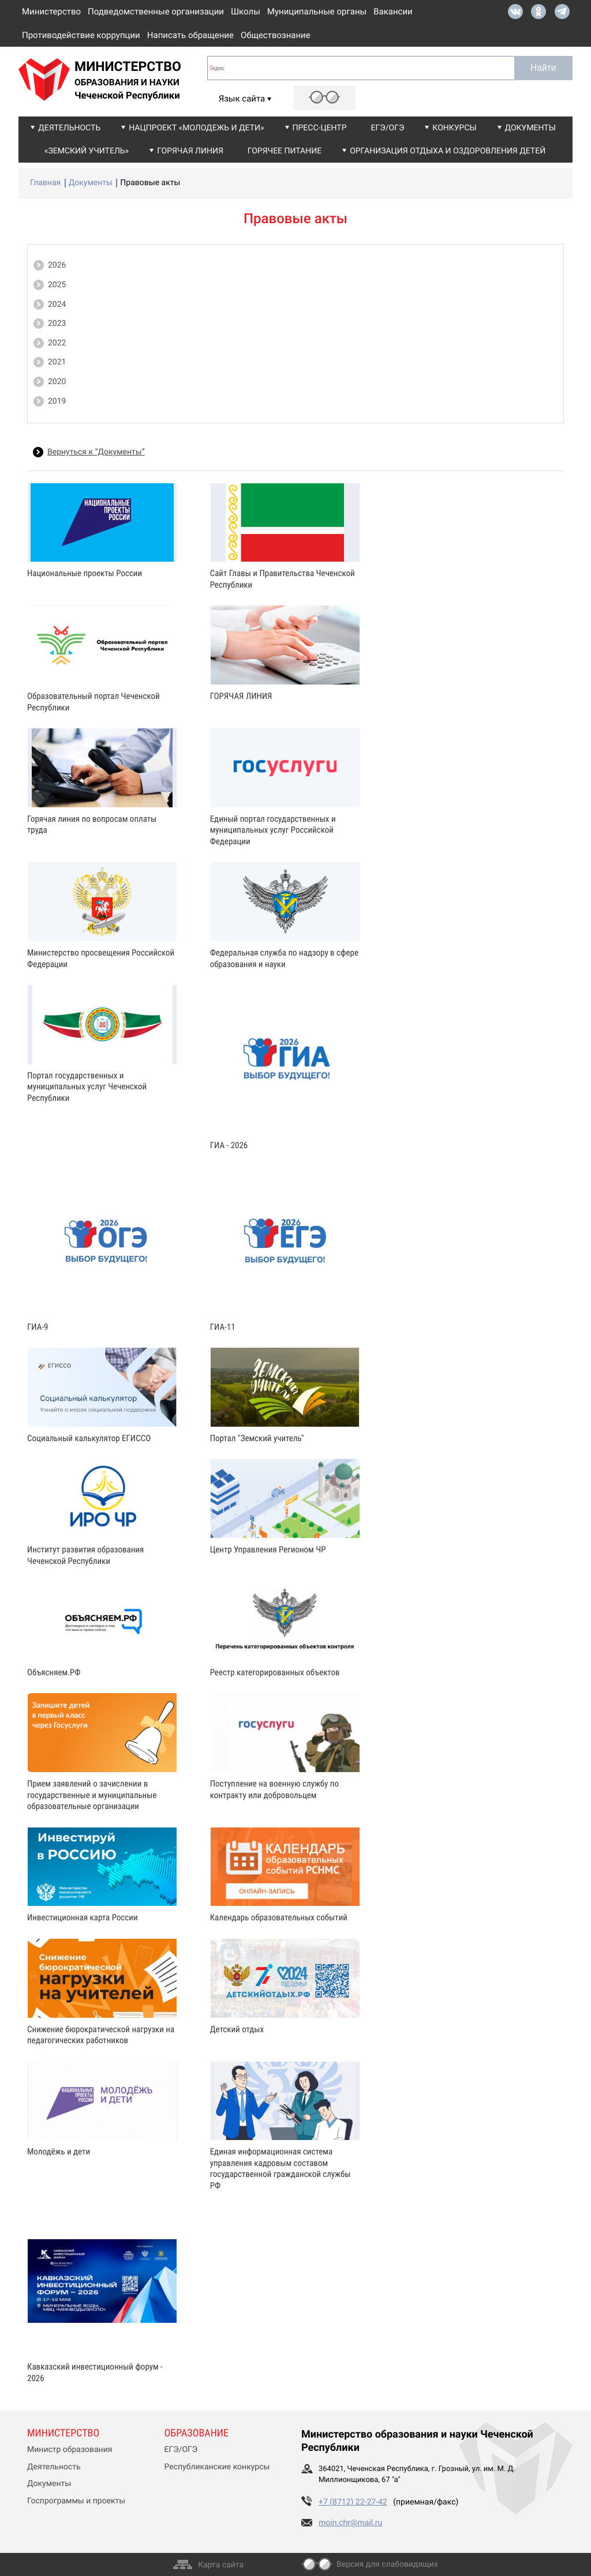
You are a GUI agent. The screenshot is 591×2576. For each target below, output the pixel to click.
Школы (245, 11)
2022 (57, 343)
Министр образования (69, 2449)
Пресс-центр (320, 128)
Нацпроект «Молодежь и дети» (196, 128)
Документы (530, 128)
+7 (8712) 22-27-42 (353, 2502)
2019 (57, 401)
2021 (57, 362)
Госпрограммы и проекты (76, 2501)
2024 (57, 304)
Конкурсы (454, 128)
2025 (57, 284)
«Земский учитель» (86, 151)
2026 (57, 265)
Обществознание (276, 35)
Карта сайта (221, 2565)
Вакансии (393, 11)
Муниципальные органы (316, 11)
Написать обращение (190, 35)
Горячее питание (284, 151)
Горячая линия (190, 151)
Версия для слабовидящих (387, 2564)
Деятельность (69, 128)
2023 (57, 323)
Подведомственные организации (156, 11)
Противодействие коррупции (81, 35)
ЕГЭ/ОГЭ (388, 128)
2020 (57, 381)
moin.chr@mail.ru (350, 2523)
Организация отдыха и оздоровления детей (447, 151)
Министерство (51, 11)
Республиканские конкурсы (217, 2467)
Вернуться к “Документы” (96, 452)
